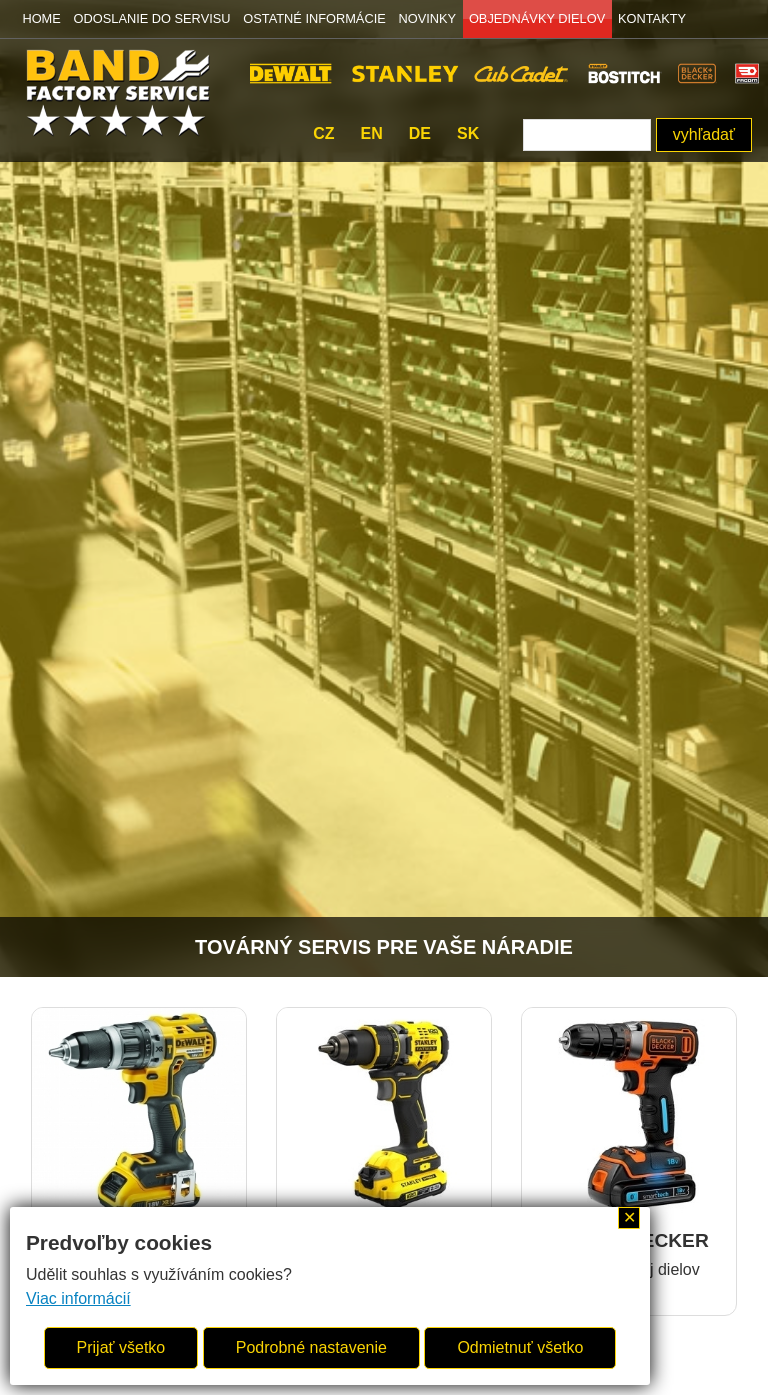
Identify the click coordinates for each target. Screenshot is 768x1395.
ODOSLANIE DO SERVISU (152, 18)
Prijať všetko (121, 1347)
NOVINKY (428, 18)
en (372, 133)
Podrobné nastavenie (311, 1347)
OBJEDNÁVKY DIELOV (537, 18)
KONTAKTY (652, 18)
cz (323, 133)
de (420, 133)
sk (468, 133)
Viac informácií (78, 1298)
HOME (41, 18)
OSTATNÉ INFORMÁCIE (314, 18)
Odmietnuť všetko (520, 1347)
